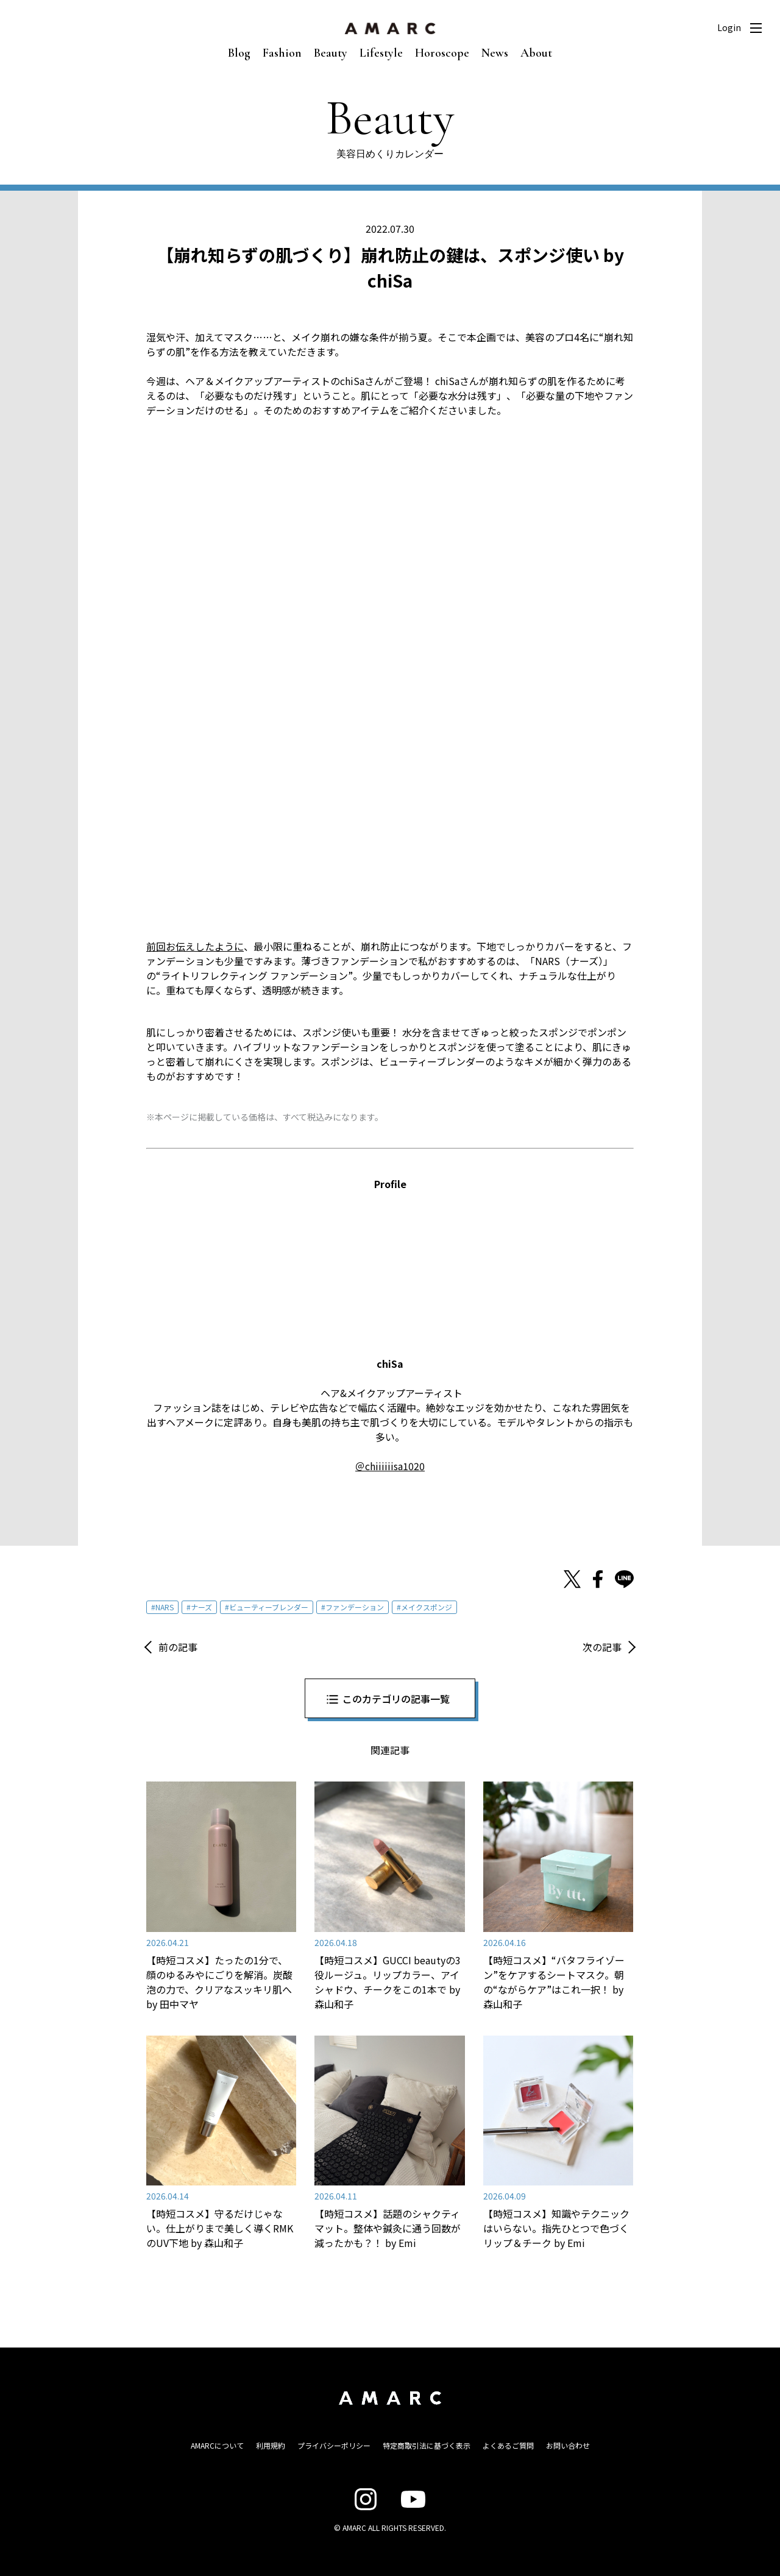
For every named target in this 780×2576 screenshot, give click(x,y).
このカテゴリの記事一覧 (396, 1698)
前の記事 (177, 1647)
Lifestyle (381, 53)
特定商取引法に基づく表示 (426, 2445)
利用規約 (270, 2445)
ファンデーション (354, 1607)
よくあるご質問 (508, 2445)
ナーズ (201, 1607)
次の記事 (602, 1647)
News (494, 53)
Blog (239, 53)
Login (729, 27)
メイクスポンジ (426, 1607)
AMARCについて (217, 2445)
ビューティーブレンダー (268, 1607)
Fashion (282, 53)
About (536, 53)
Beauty (330, 53)
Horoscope (442, 53)
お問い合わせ (568, 2445)
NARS (164, 1607)
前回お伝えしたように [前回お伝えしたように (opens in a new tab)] (195, 946)
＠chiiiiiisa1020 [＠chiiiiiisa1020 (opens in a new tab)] (390, 1466)
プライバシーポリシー (333, 2445)
